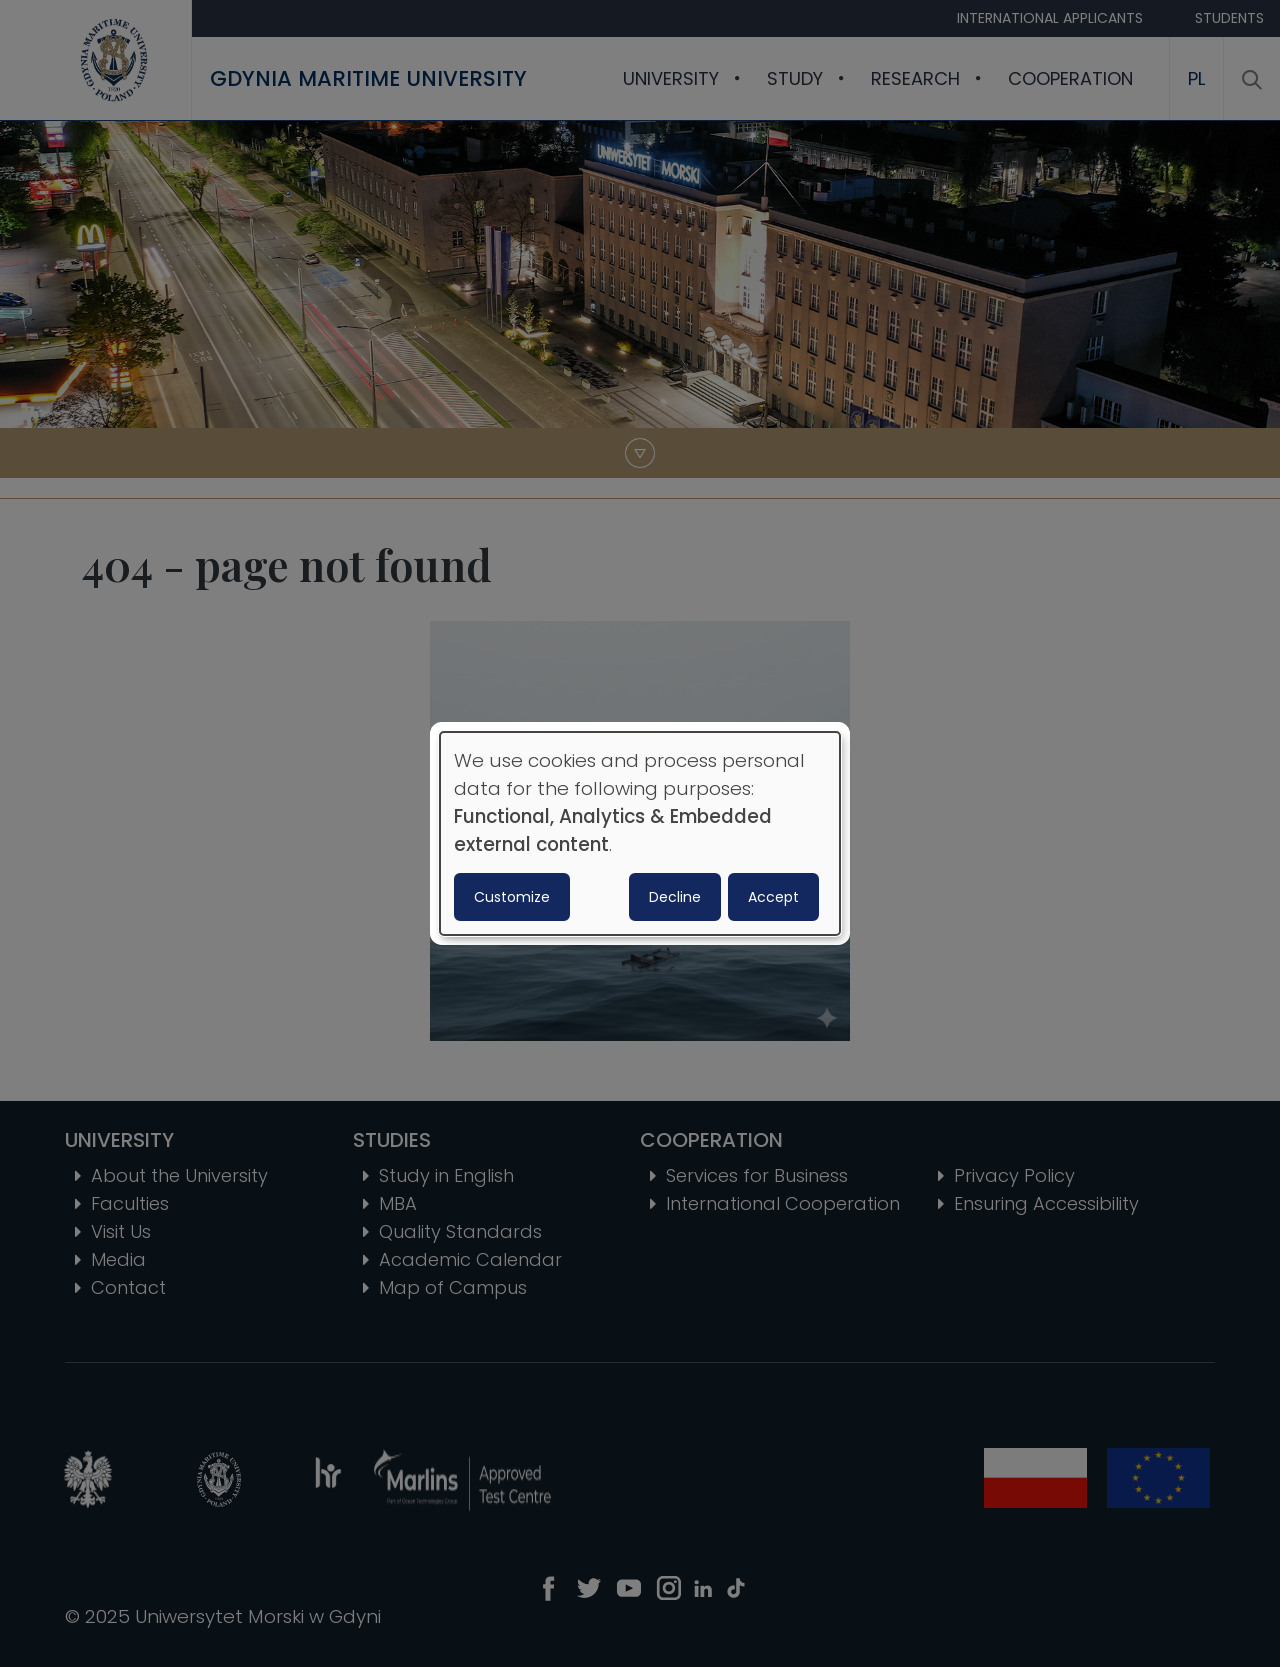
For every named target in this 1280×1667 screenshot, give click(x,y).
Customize (512, 897)
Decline (675, 897)
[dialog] (640, 834)
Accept (773, 897)
